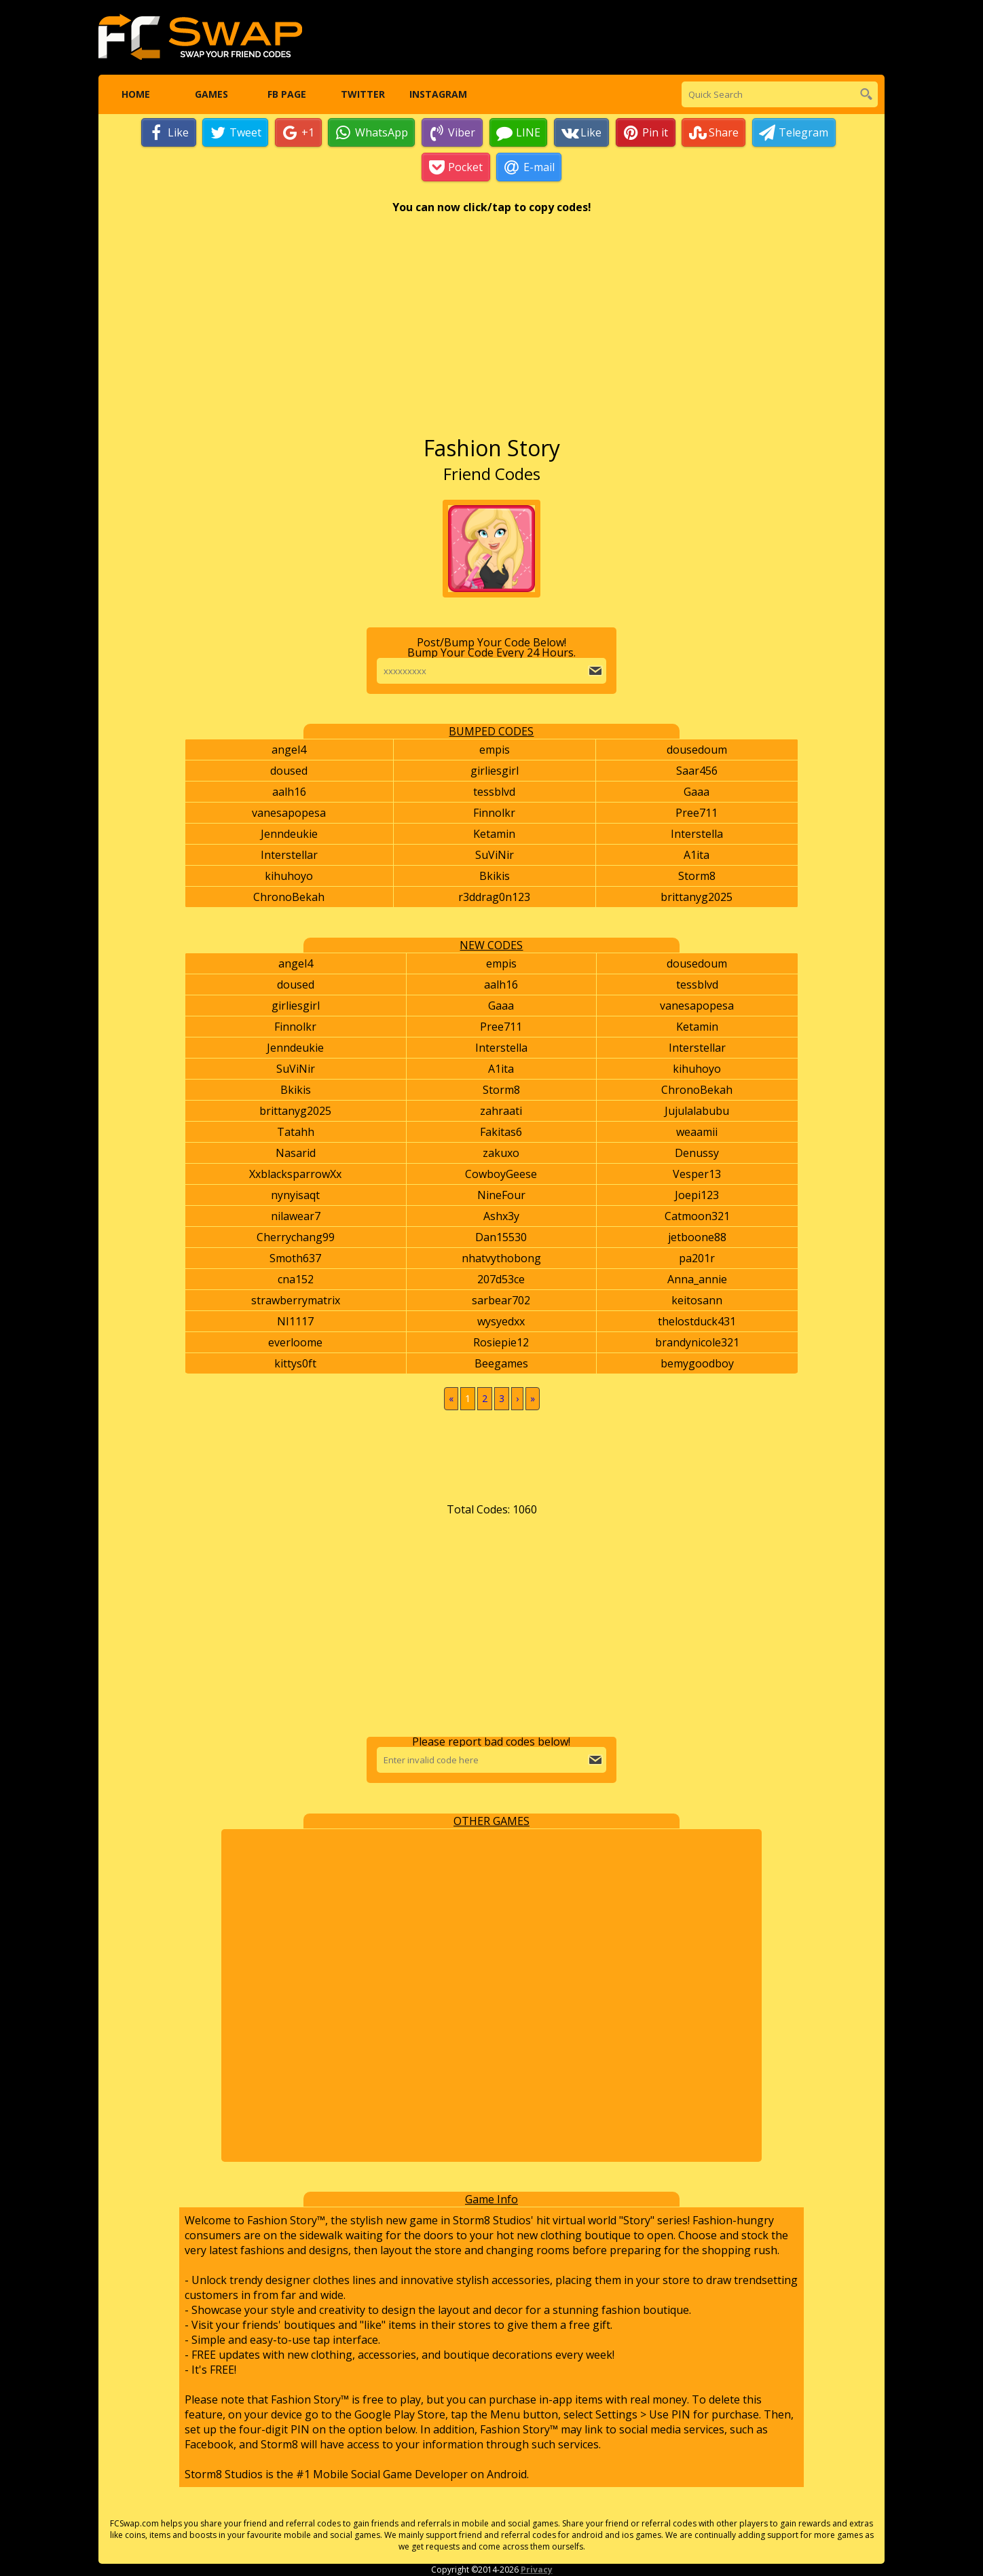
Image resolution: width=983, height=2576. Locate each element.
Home (136, 94)
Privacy (537, 2570)
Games (211, 94)
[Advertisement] (492, 332)
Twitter (362, 94)
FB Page (286, 94)
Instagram (437, 94)
